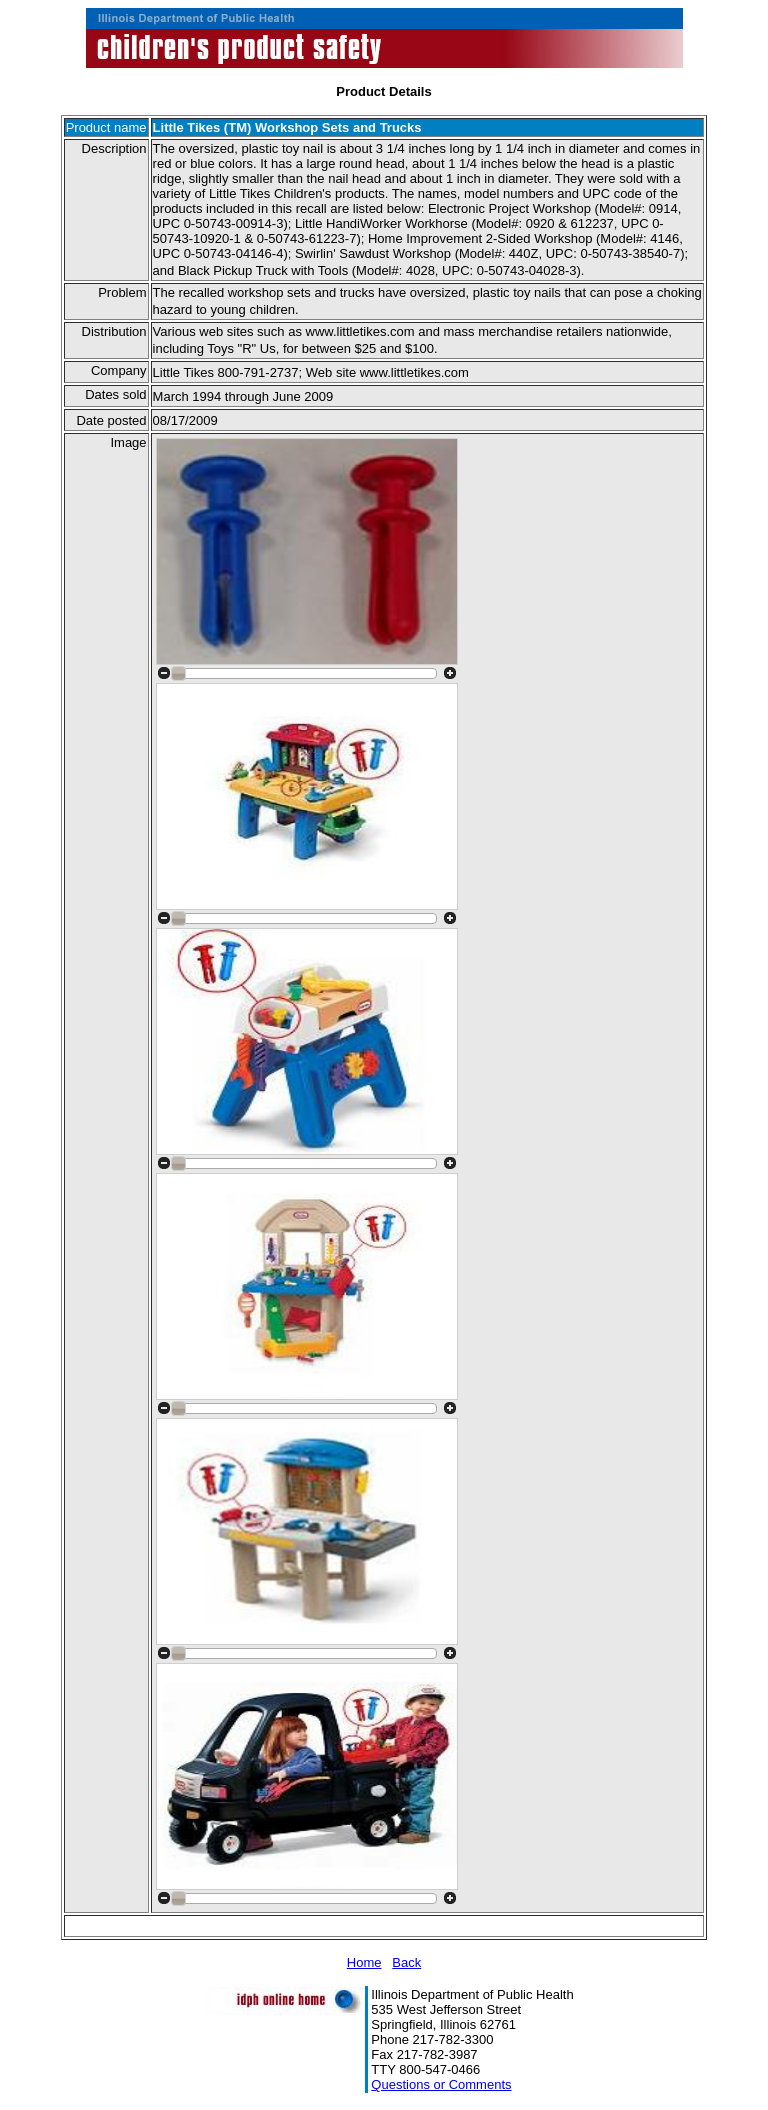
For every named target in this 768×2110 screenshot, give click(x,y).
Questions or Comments (441, 2084)
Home (364, 1962)
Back (406, 1962)
